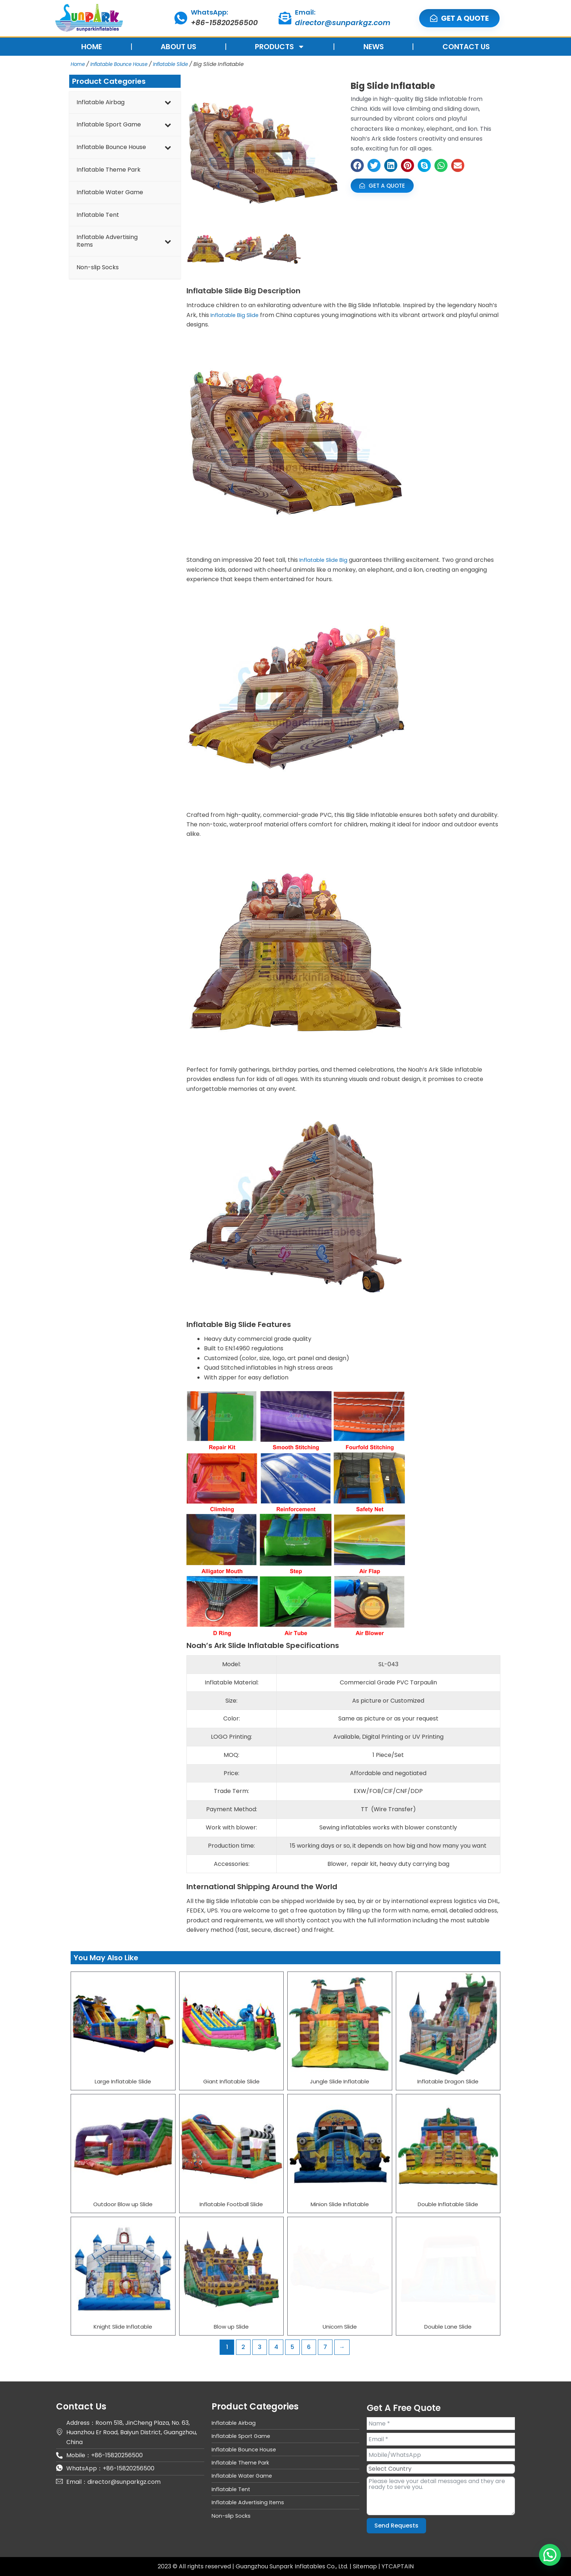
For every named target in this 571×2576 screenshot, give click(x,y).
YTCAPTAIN (398, 2566)
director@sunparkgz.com (342, 22)
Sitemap (365, 2566)
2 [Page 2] (243, 2347)
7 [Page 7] (325, 2347)
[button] (357, 165)
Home (79, 64)
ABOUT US (178, 47)
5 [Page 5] (292, 2347)
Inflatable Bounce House (125, 64)
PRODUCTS (280, 46)
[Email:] (285, 18)
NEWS (373, 47)
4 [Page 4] (276, 2347)
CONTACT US (466, 47)
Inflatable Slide (184, 64)
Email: (305, 12)
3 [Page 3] (259, 2347)
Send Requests (396, 2525)
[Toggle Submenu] (168, 102)
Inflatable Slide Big (325, 560)
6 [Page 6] (309, 2347)
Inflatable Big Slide (236, 315)
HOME (91, 47)
